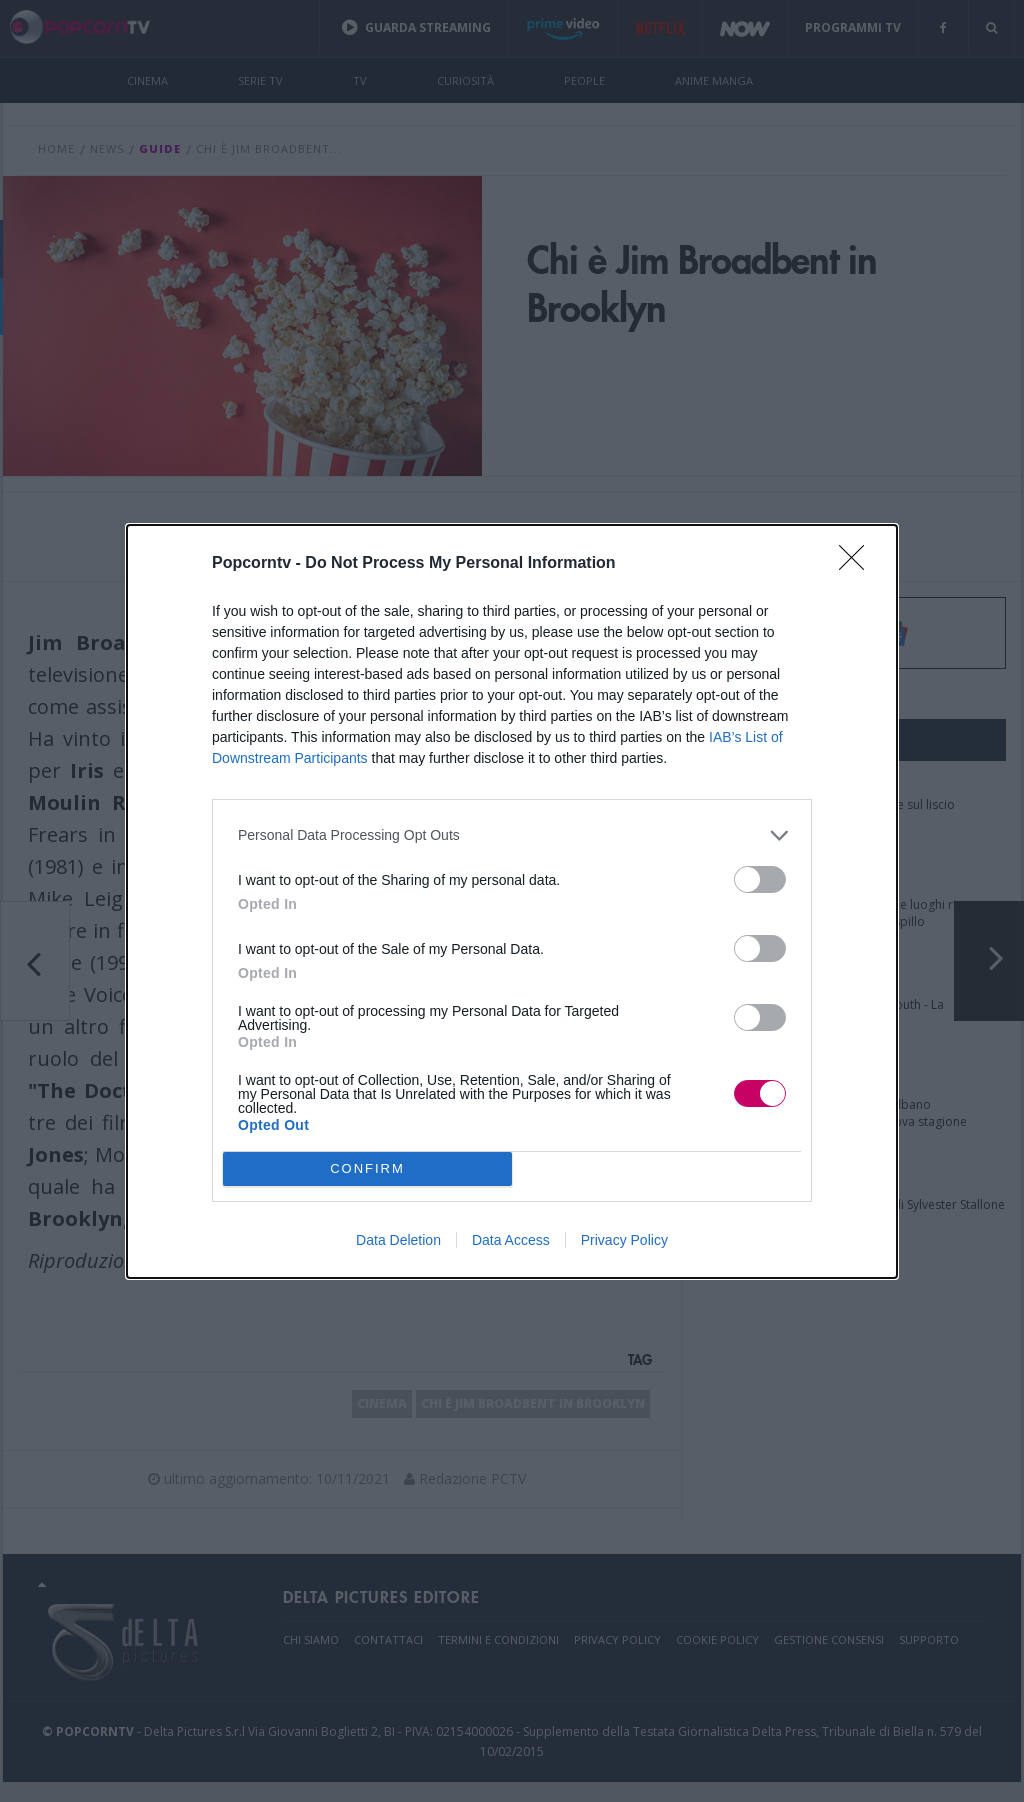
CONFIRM (367, 1168)
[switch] (760, 879)
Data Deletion (398, 1240)
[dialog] (512, 901)
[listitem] (512, 835)
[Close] (858, 564)
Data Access (511, 1240)
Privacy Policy (624, 1240)
